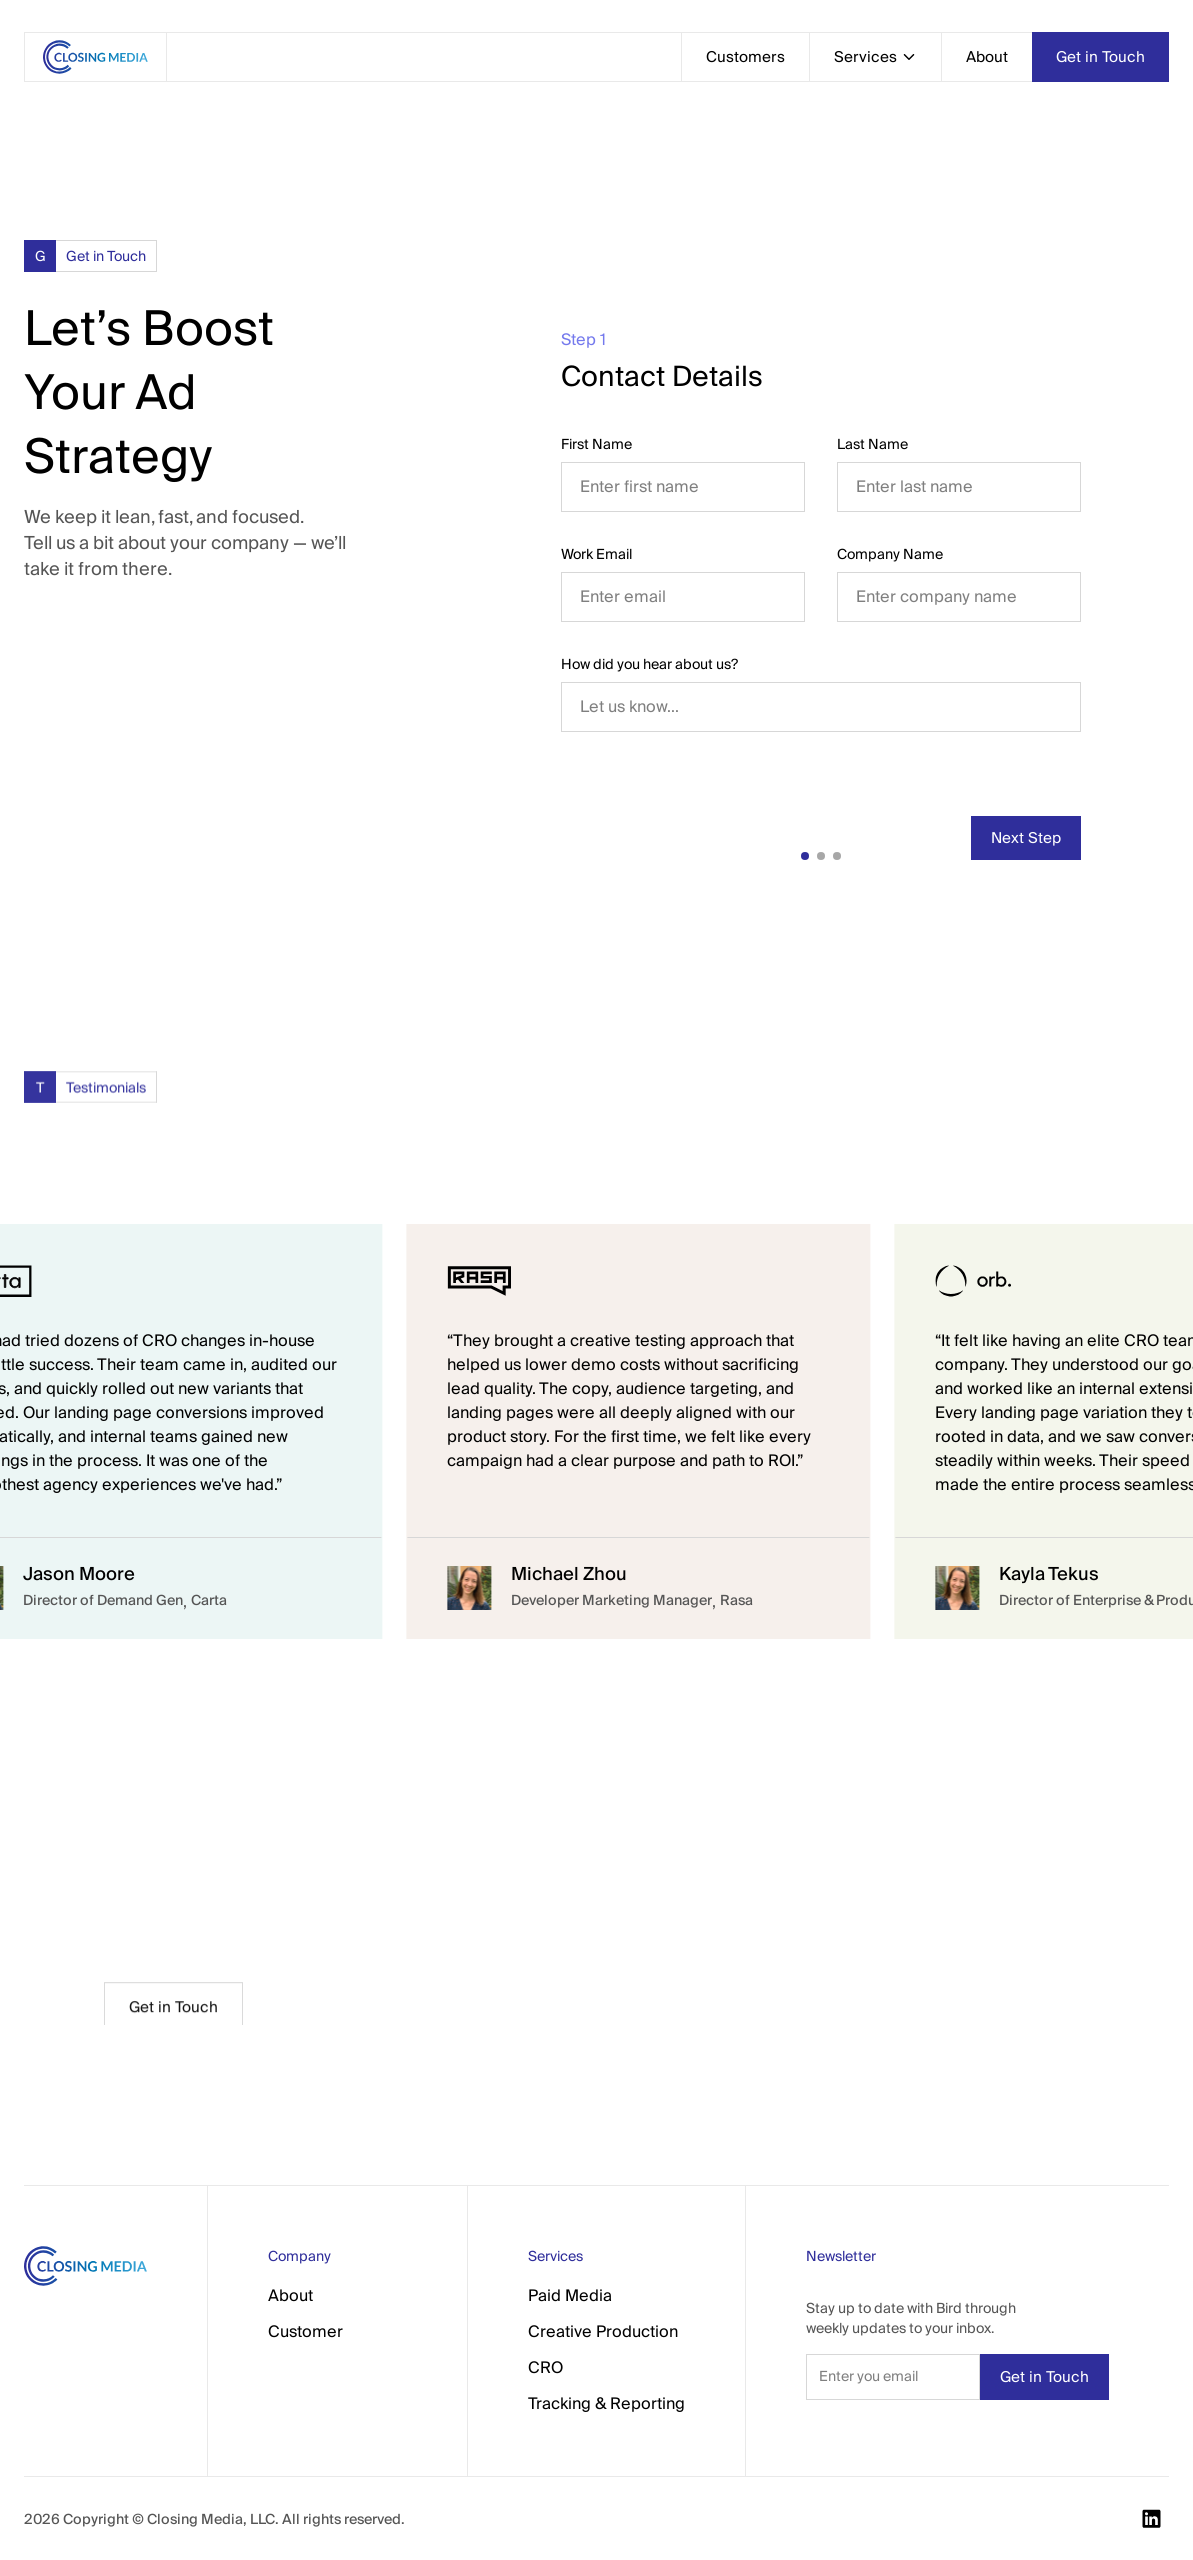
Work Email (596, 554)
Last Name (872, 444)
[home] (95, 57)
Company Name (890, 554)
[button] (875, 57)
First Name (596, 444)
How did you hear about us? (649, 664)
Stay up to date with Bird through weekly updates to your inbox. (911, 2318)
